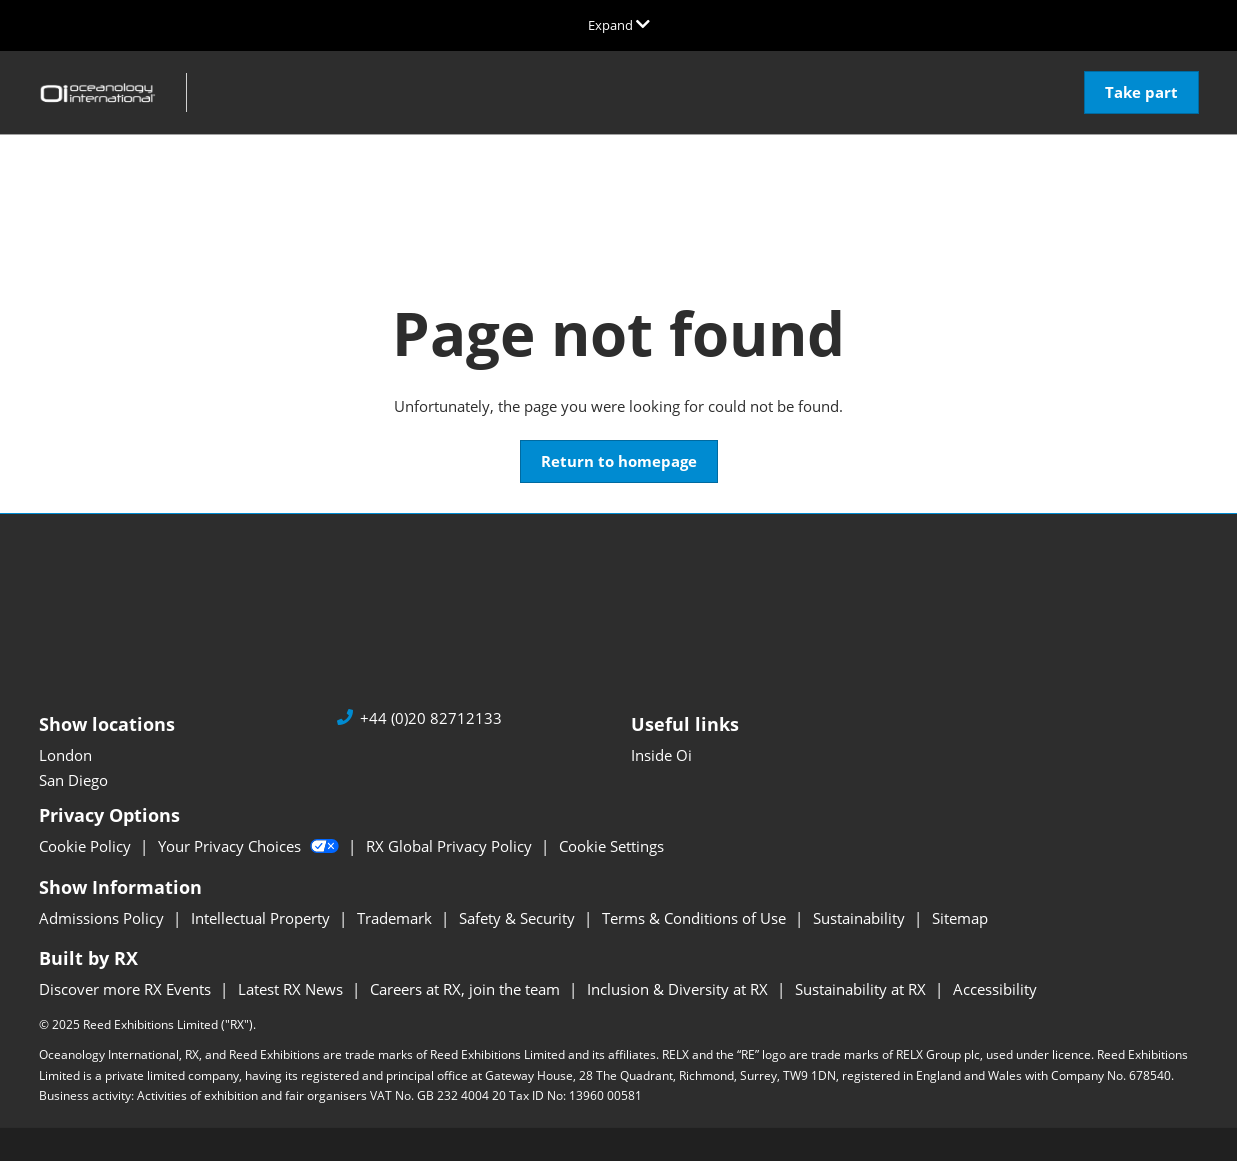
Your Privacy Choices (250, 846)
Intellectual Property (262, 918)
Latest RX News (292, 989)
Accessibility (995, 989)
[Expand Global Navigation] (619, 25)
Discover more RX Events (127, 989)
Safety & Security (519, 918)
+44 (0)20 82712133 (431, 718)
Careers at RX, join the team (467, 989)
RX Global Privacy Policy (451, 846)
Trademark (396, 918)
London (65, 755)
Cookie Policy (87, 846)
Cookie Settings (611, 846)
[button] (1141, 93)
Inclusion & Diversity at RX (679, 989)
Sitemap (960, 918)
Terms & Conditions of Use (696, 918)
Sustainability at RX (862, 989)
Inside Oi (661, 755)
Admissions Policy (103, 918)
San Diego (73, 780)
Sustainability (861, 918)
